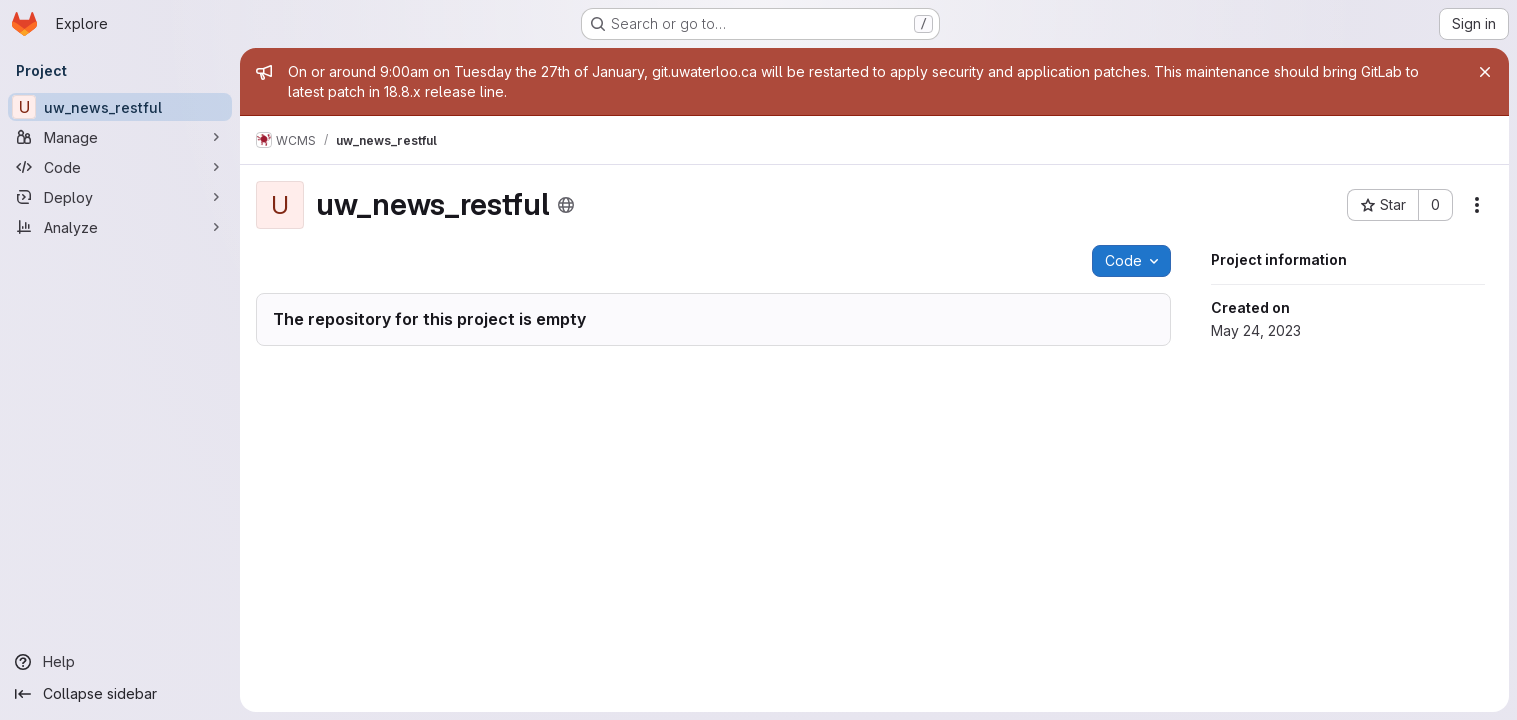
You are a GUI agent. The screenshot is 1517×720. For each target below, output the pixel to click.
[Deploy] (120, 197)
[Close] (1485, 72)
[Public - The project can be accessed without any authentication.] (566, 205)
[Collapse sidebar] (120, 694)
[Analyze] (120, 227)
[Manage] (120, 137)
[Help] (120, 662)
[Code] (120, 167)
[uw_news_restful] (120, 107)
